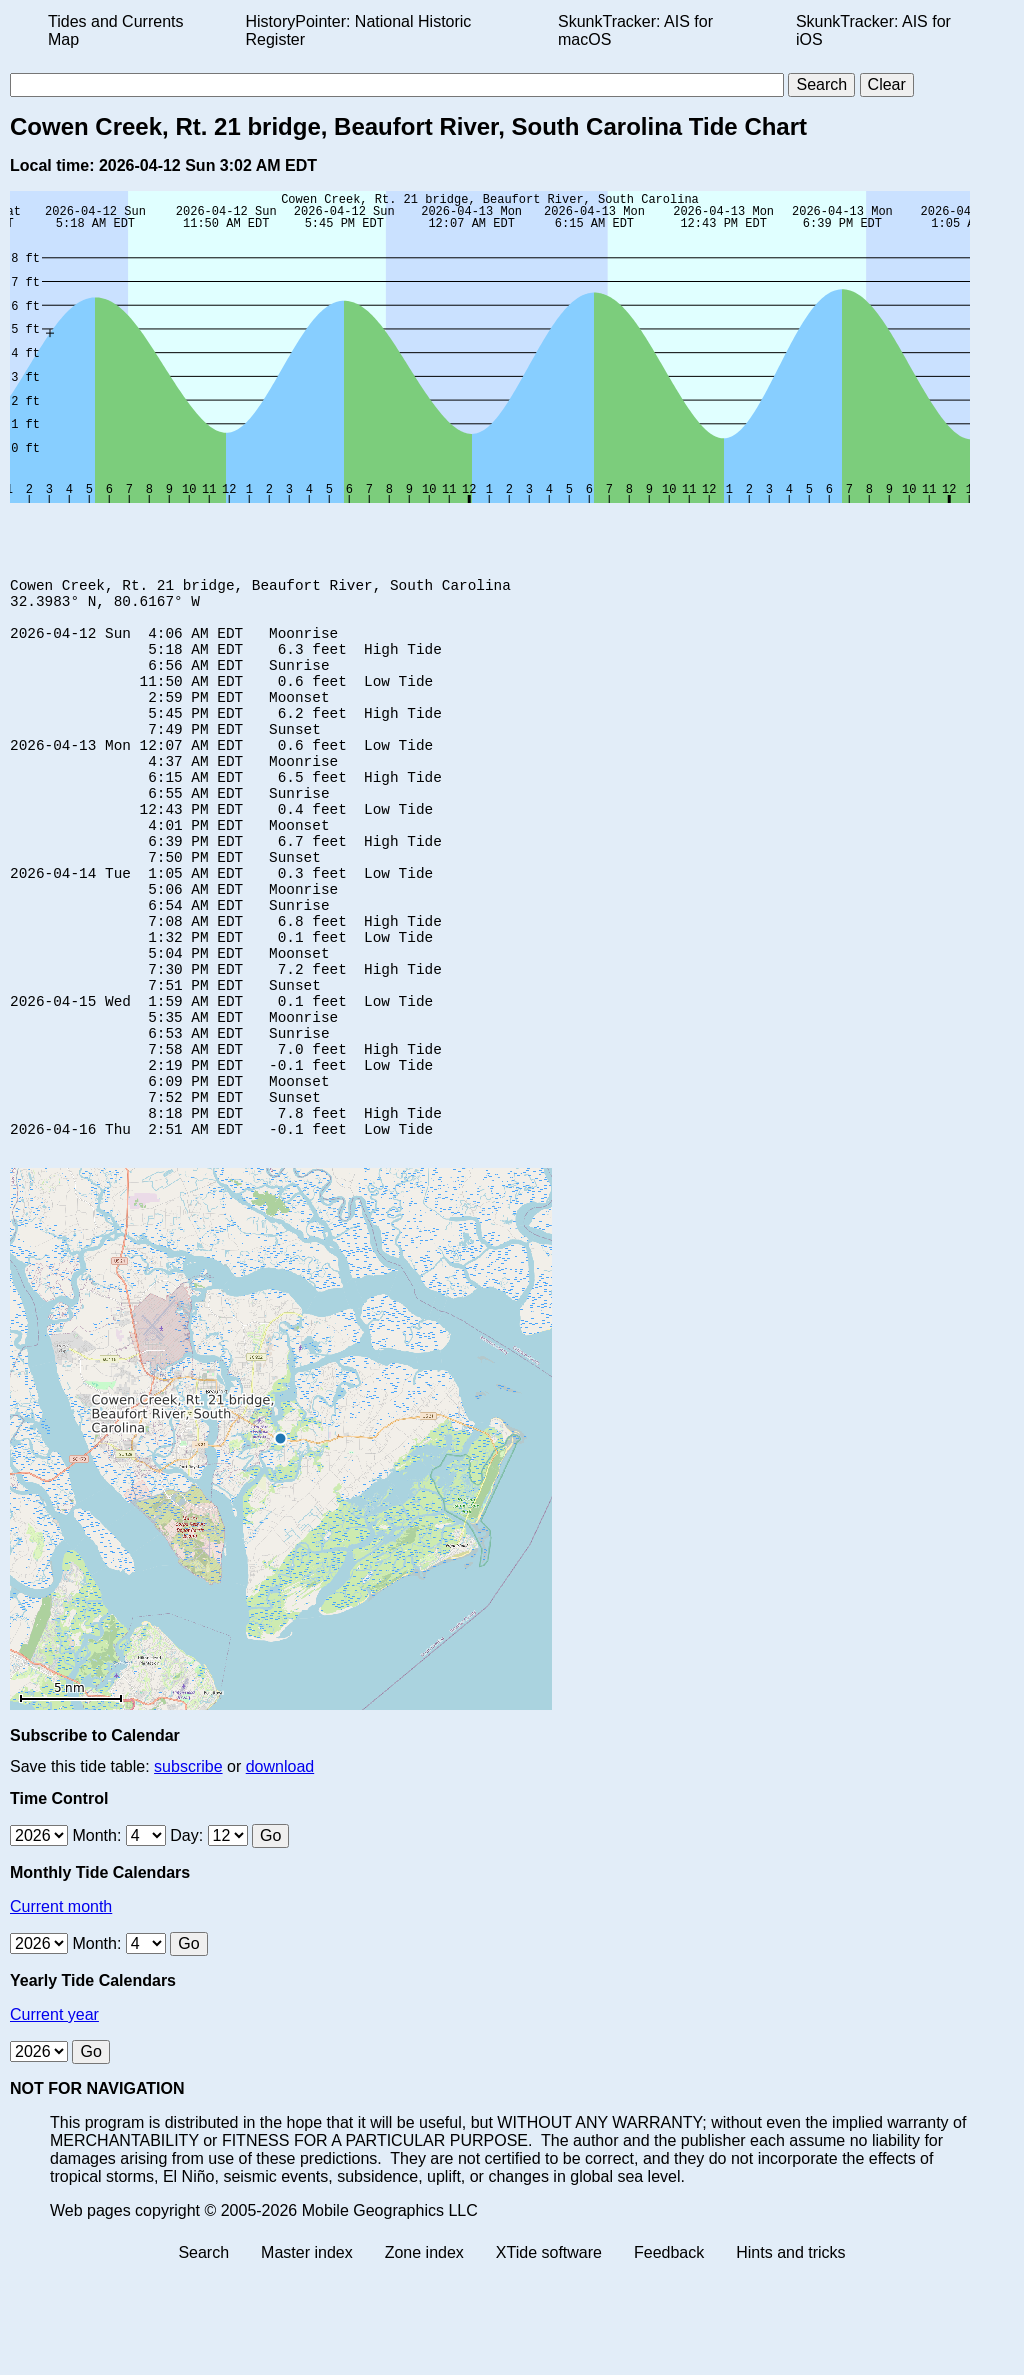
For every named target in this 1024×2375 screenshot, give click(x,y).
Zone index (424, 2357)
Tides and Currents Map (115, 30)
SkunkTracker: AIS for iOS (873, 30)
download (280, 1871)
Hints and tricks (790, 2357)
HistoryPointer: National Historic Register (359, 30)
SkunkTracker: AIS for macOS (635, 30)
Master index (307, 2357)
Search (203, 2357)
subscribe (188, 1871)
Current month (61, 2011)
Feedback (669, 2357)
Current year (54, 2119)
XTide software (549, 2357)
